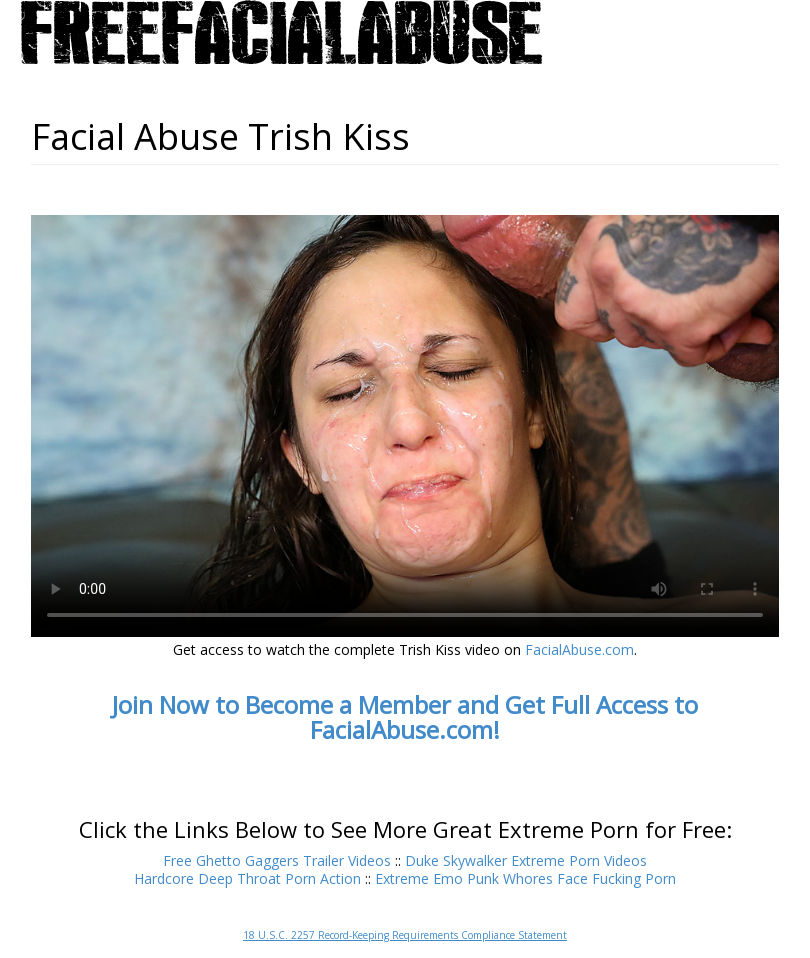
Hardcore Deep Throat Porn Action (247, 878)
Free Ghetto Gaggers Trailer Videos (277, 860)
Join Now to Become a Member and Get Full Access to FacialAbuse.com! (405, 717)
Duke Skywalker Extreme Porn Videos (526, 860)
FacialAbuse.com (579, 649)
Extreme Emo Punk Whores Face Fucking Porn (525, 878)
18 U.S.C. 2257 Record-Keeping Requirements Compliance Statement (405, 935)
